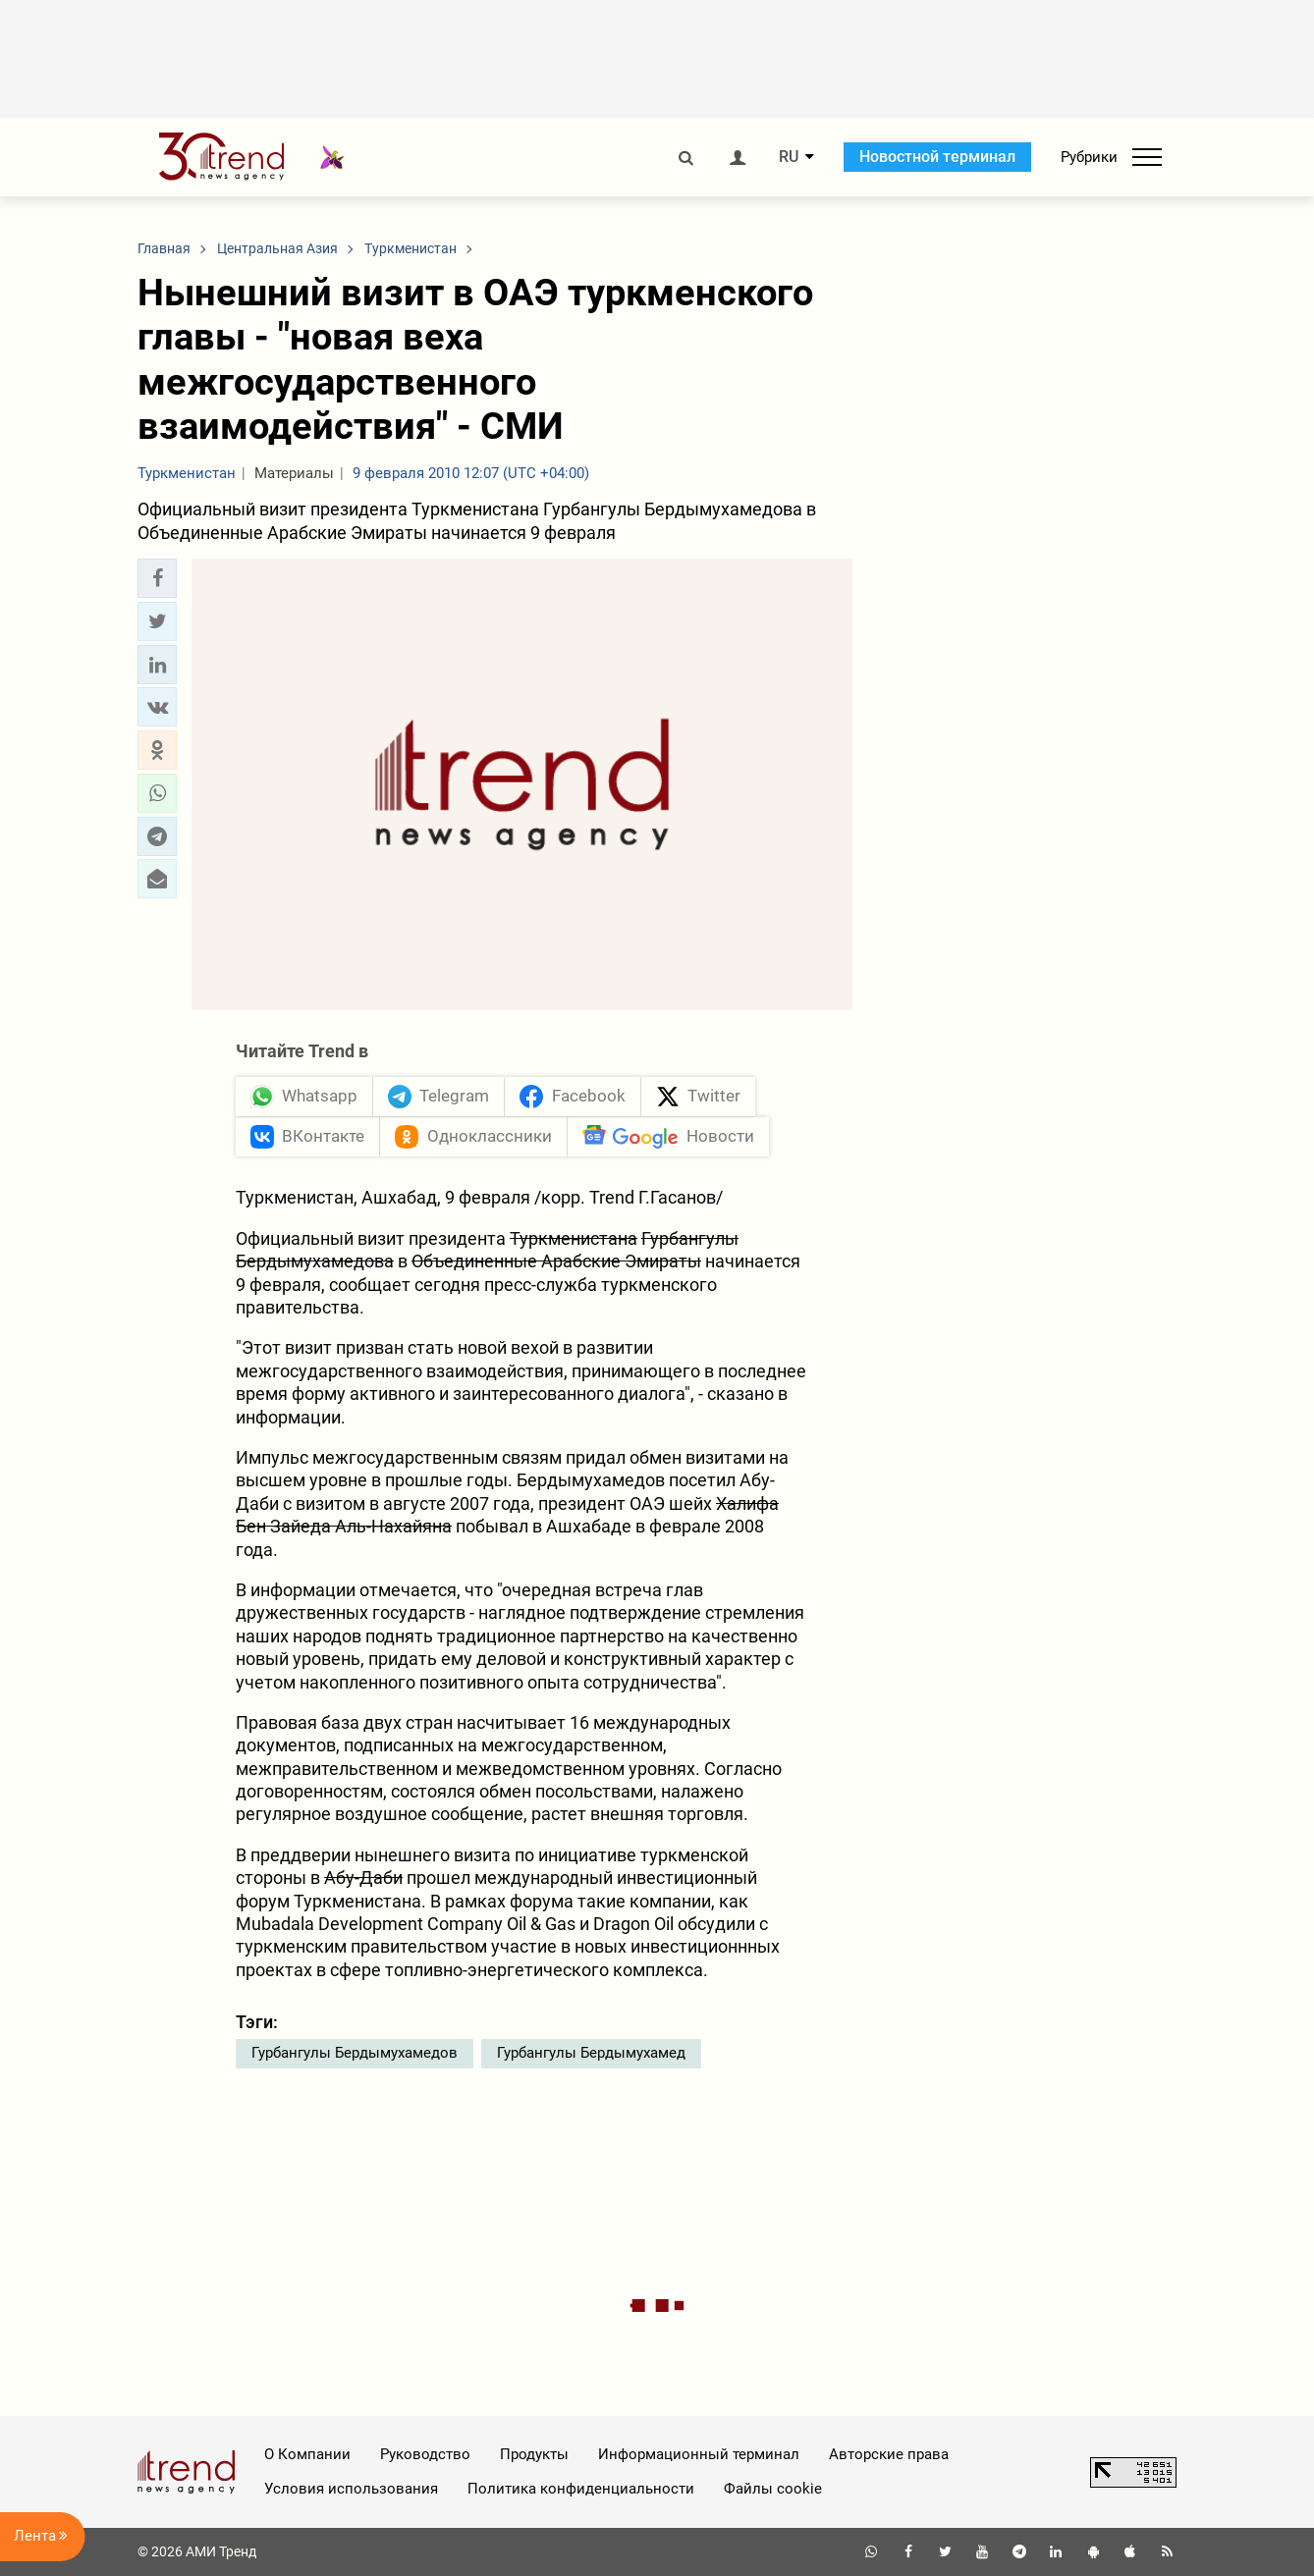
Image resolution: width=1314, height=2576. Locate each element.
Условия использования (351, 2488)
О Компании (307, 2454)
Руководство (425, 2454)
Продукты (534, 2454)
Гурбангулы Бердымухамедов (354, 2053)
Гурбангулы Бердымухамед (591, 2053)
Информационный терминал (698, 2454)
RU (788, 157)
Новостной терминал (937, 156)
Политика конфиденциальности (580, 2488)
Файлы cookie (773, 2488)
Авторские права (889, 2454)
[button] (157, 578)
